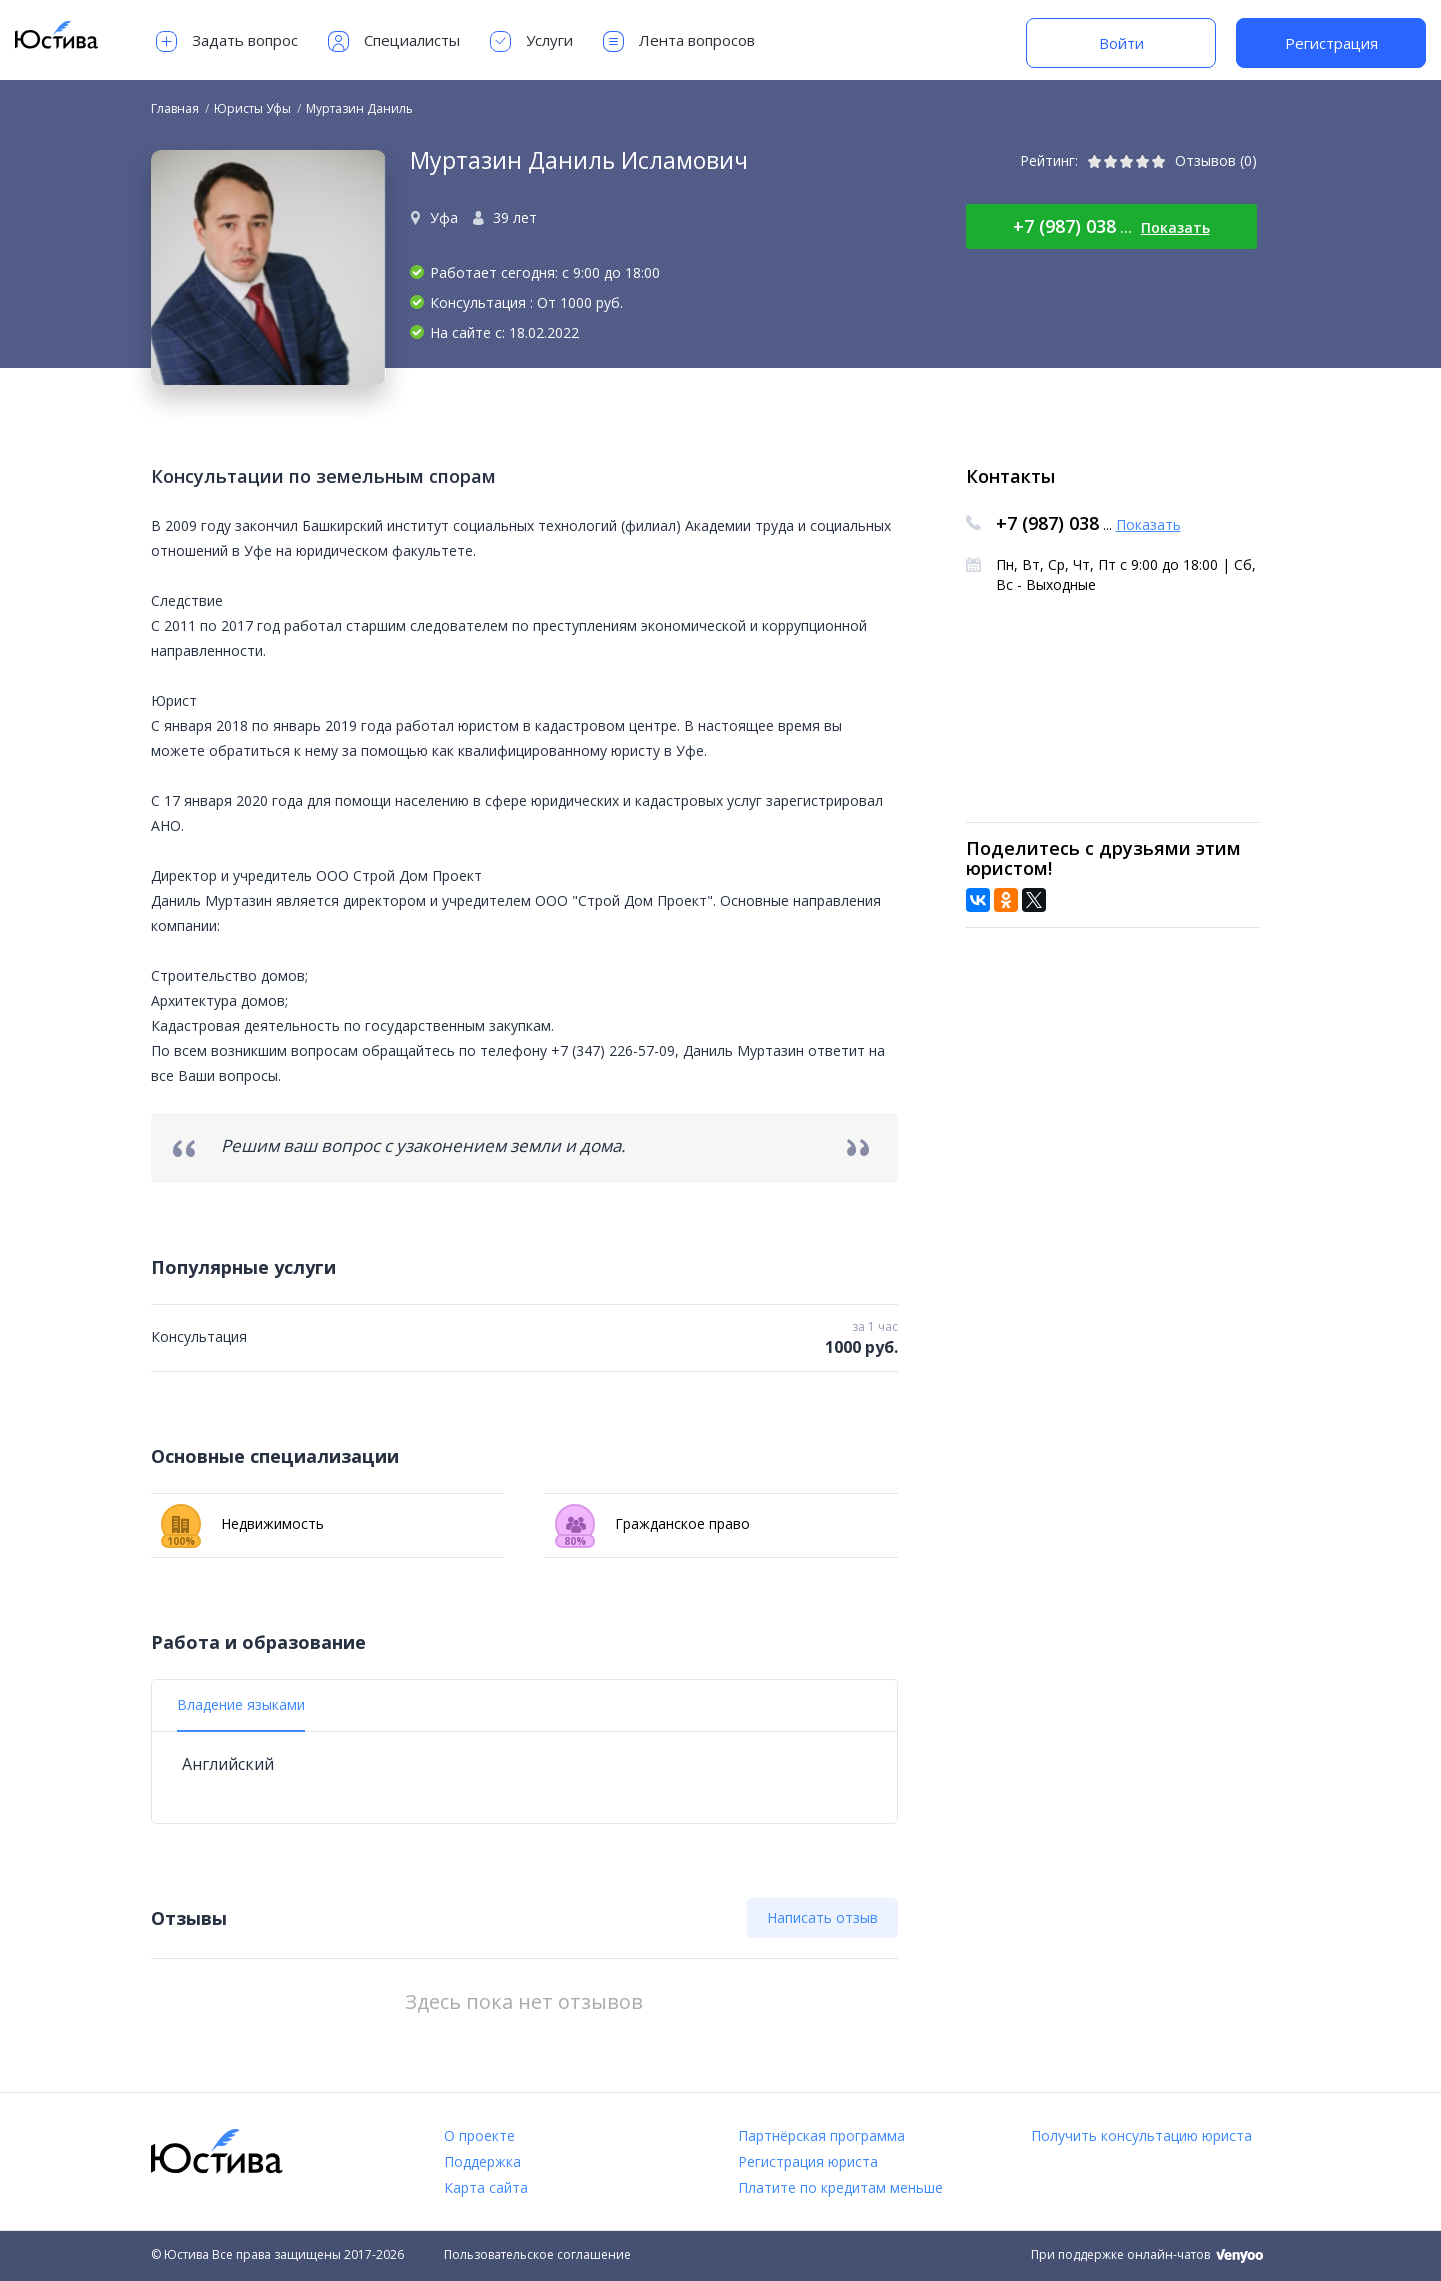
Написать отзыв (822, 1917)
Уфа (444, 217)
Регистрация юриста (808, 2161)
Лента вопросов (679, 41)
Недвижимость (242, 1524)
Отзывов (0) (1216, 160)
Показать (1175, 227)
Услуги (531, 41)
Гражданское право (652, 1524)
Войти (1121, 43)
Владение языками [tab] (241, 1704)
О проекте (479, 2135)
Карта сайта (486, 2187)
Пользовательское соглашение (537, 2254)
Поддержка (482, 2161)
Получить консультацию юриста (1141, 2135)
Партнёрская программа (821, 2135)
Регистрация (1331, 43)
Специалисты (394, 41)
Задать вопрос (227, 41)
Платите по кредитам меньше (840, 2187)
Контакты (1010, 476)
